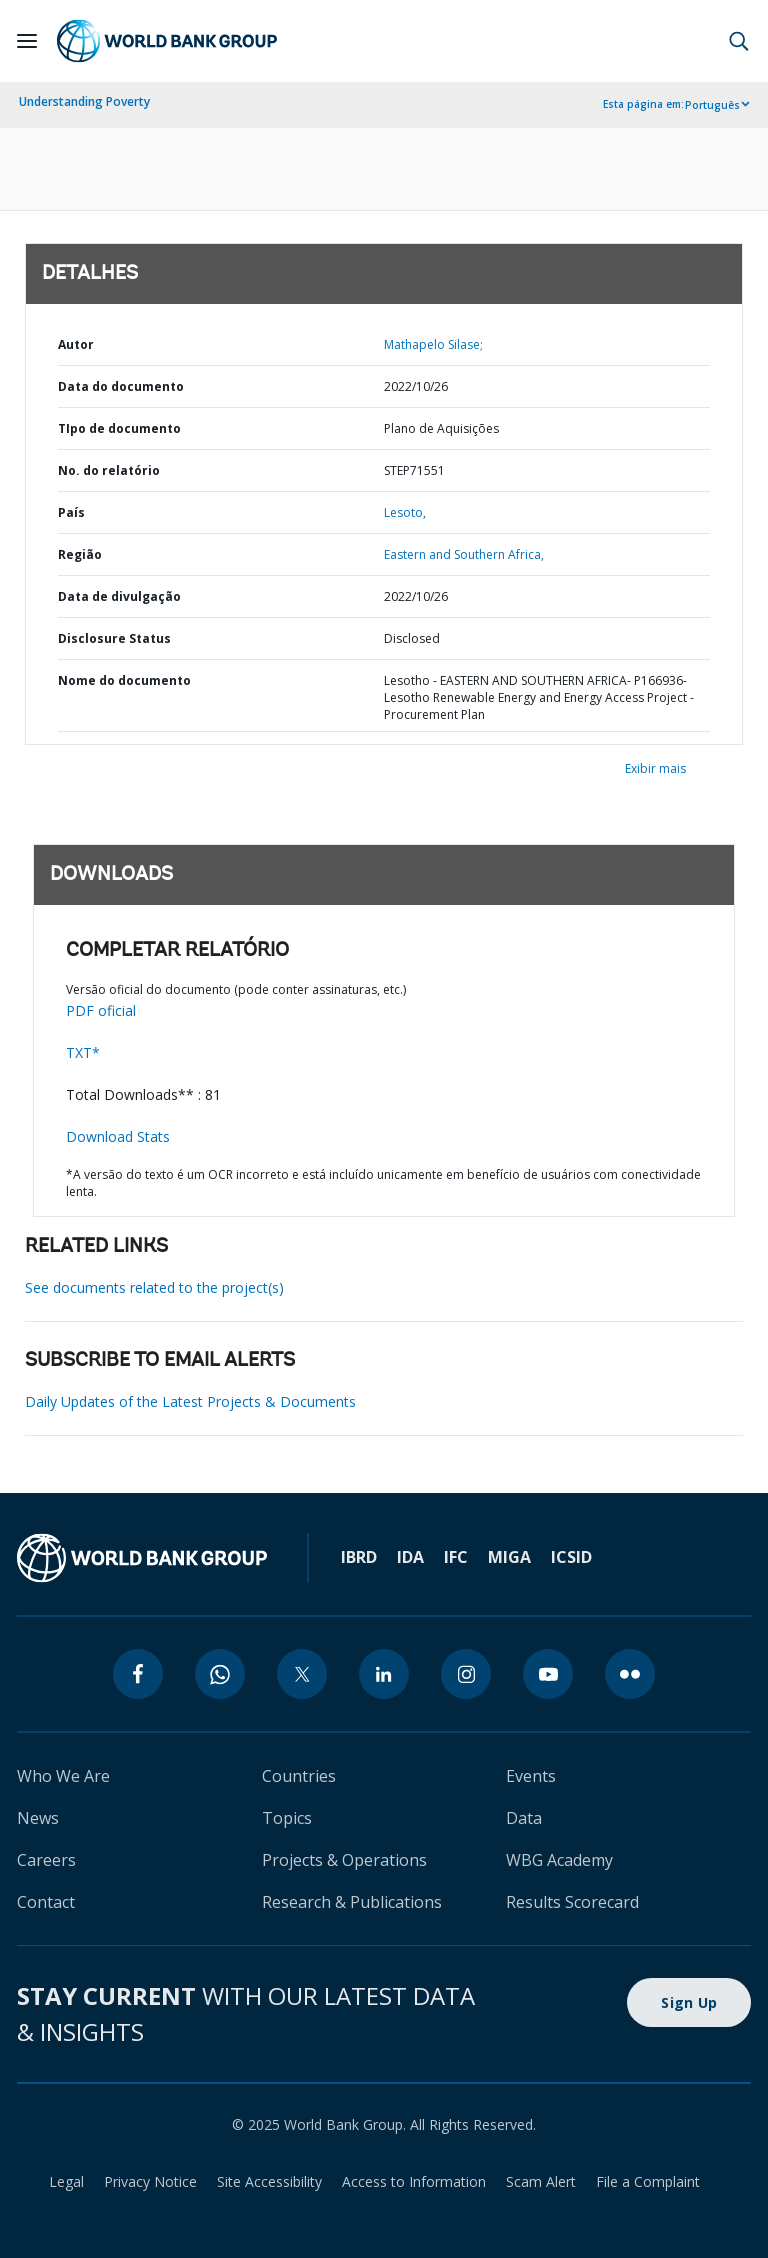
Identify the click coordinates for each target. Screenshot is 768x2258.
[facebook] (138, 1674)
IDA (410, 1557)
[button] (739, 41)
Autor (76, 344)
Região (80, 554)
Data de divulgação (119, 596)
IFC (456, 1557)
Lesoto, (405, 512)
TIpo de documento (119, 428)
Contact (46, 1902)
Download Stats (118, 1136)
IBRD (359, 1557)
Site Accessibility (269, 2181)
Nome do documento (124, 680)
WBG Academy (559, 1860)
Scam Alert (541, 2181)
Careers (46, 1860)
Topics (287, 1818)
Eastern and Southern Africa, (464, 554)
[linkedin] (384, 1674)
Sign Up (689, 2002)
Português (712, 105)
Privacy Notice (150, 2181)
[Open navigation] (27, 41)
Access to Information (414, 2181)
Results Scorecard (572, 1902)
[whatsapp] (220, 1674)
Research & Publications (352, 1902)
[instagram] (466, 1674)
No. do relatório (109, 470)
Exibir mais (655, 768)
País (71, 512)
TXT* (83, 1052)
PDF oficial (101, 1010)
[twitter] (302, 1674)
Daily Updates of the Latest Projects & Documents (190, 1401)
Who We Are (63, 1776)
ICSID (571, 1557)
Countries (299, 1776)
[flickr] (630, 1674)
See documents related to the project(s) (154, 1287)
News (38, 1818)
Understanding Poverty (84, 101)
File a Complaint (648, 2181)
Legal (66, 2181)
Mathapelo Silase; (433, 344)
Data (524, 1818)
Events (531, 1776)
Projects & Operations (344, 1860)
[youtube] (548, 1674)
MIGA (509, 1557)
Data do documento (121, 386)
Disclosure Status (114, 638)
